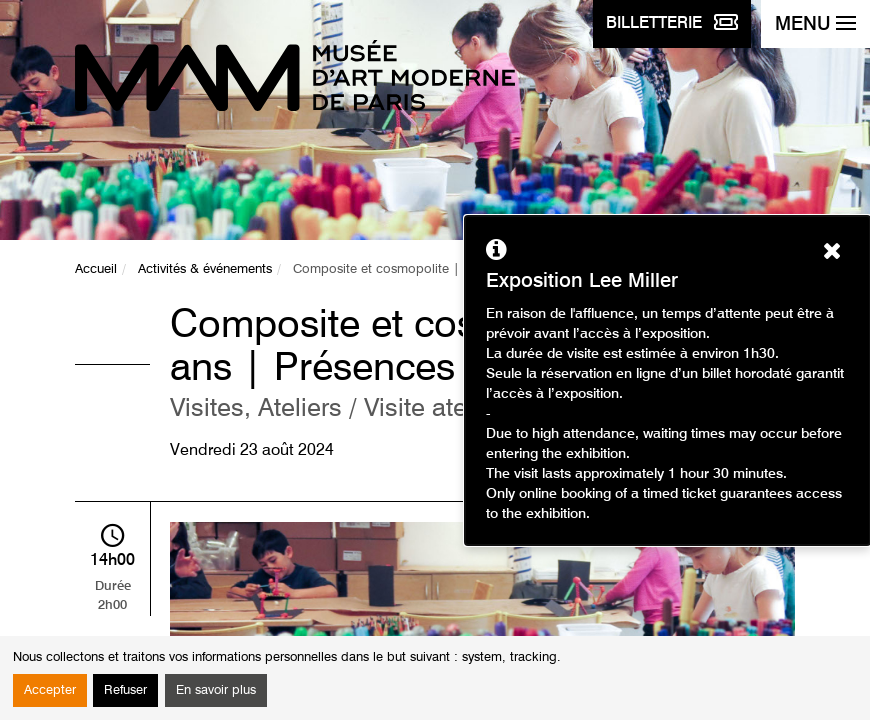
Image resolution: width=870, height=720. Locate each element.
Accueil (96, 269)
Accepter (50, 690)
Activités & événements (205, 269)
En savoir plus (216, 690)
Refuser (125, 690)
